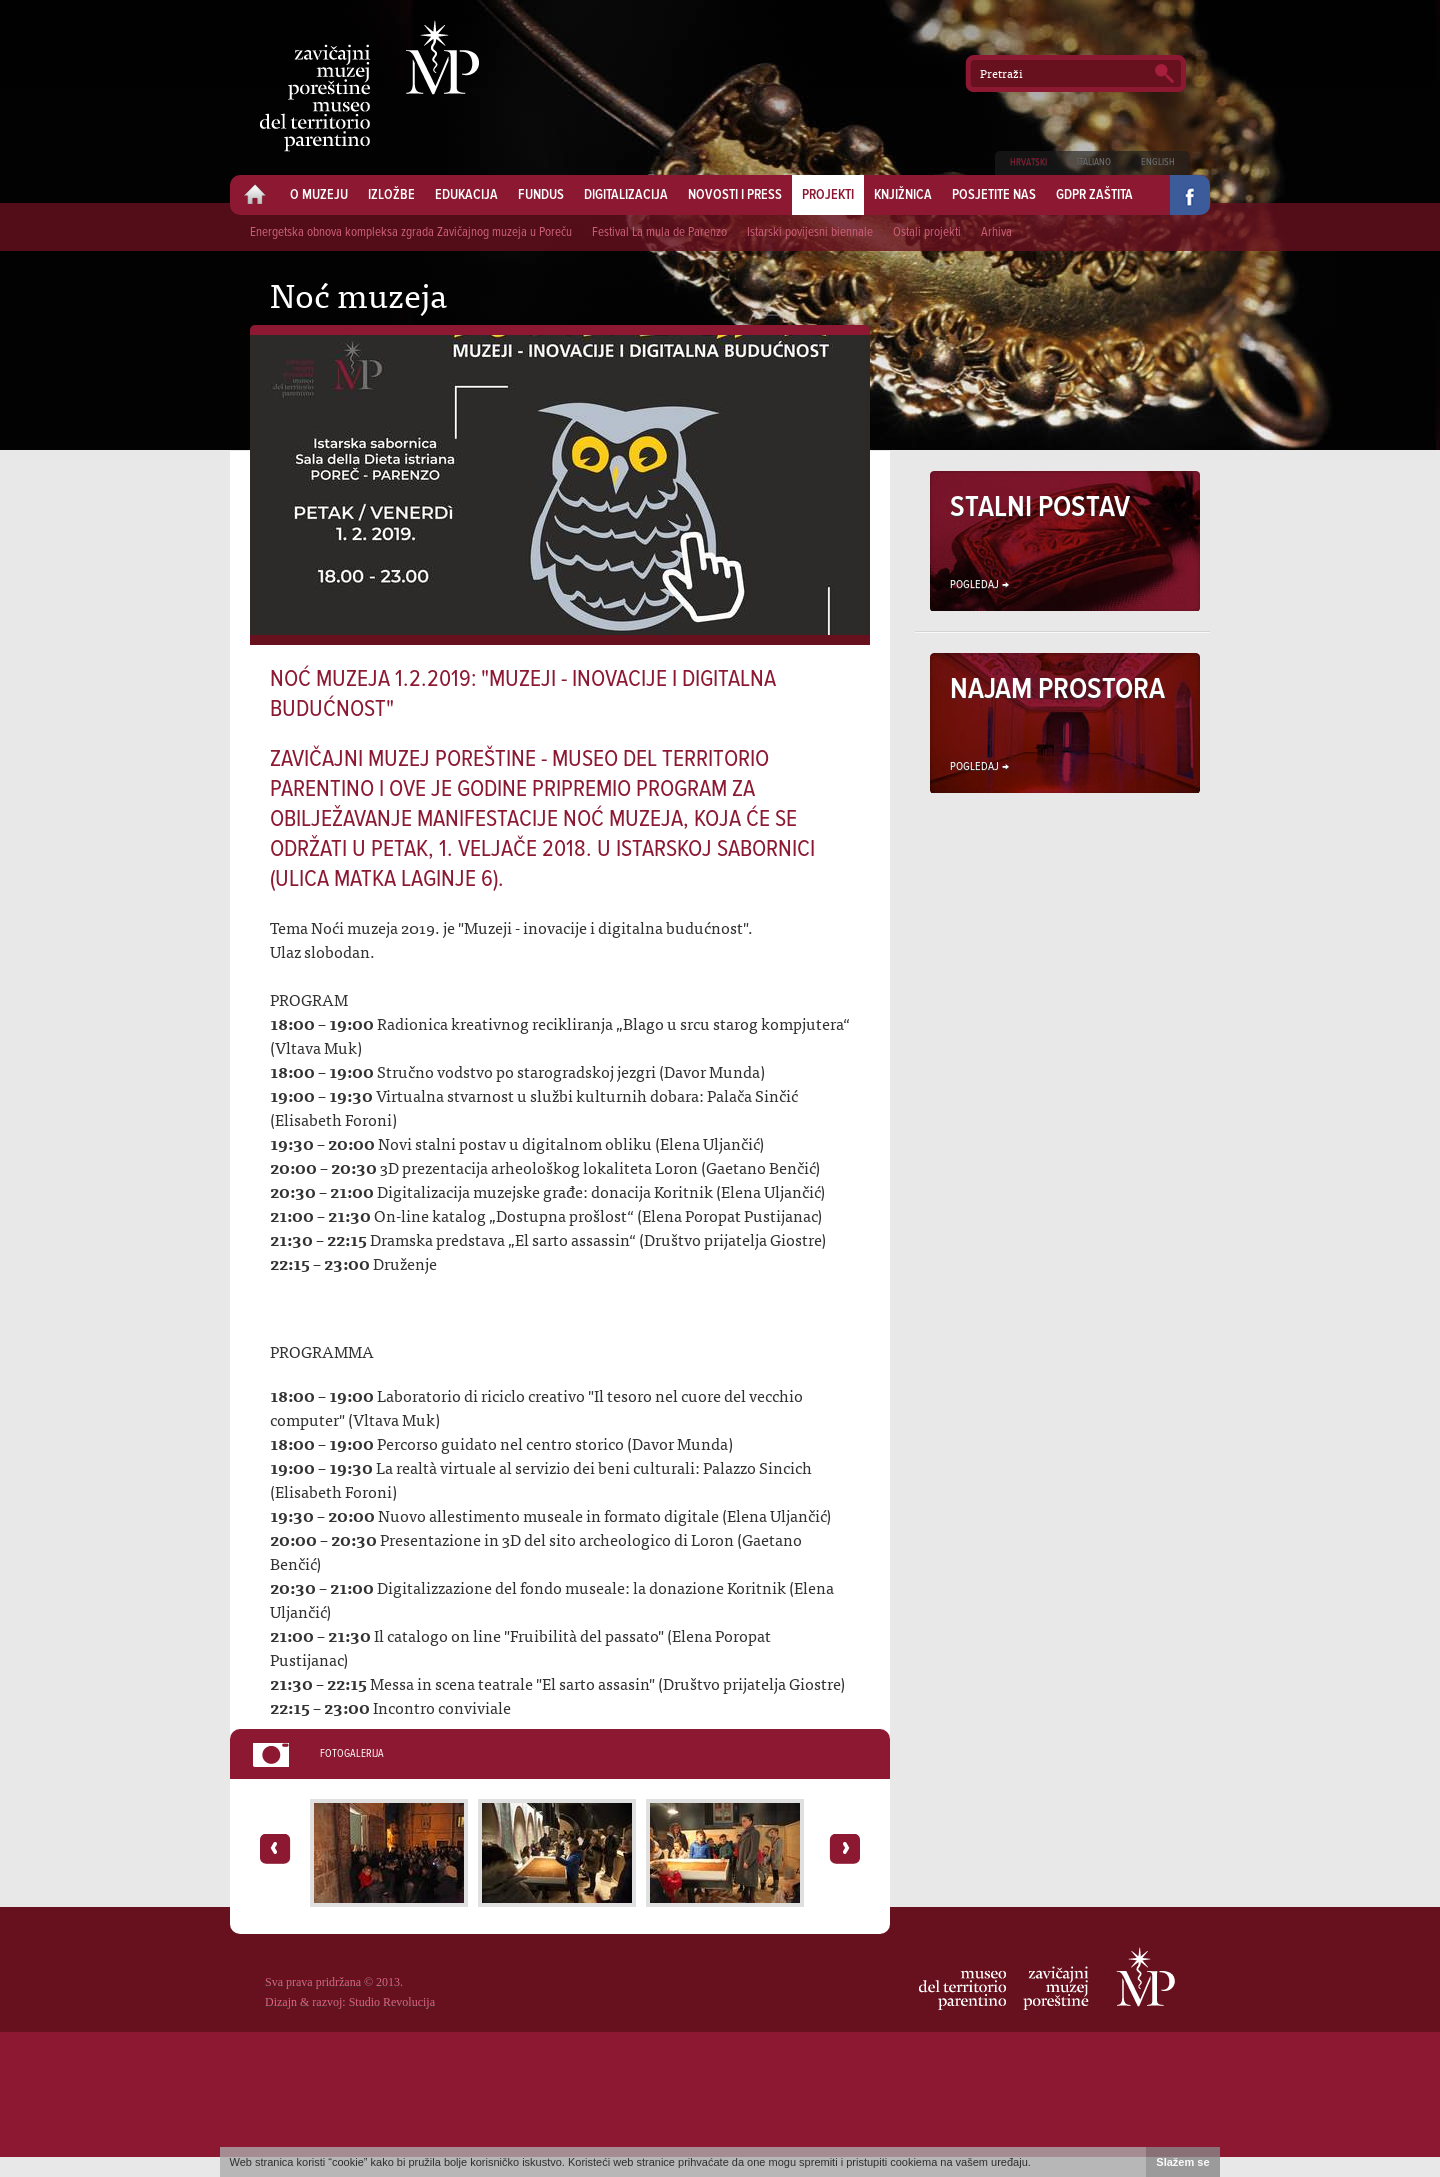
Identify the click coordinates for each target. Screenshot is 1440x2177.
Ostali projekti (927, 232)
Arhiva (996, 232)
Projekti (828, 195)
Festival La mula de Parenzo (659, 232)
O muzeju (319, 195)
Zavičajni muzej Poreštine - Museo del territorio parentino (369, 86)
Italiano (1094, 162)
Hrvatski (1028, 162)
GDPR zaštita (1094, 195)
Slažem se (1183, 2162)
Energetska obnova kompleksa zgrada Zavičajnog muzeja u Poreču (411, 232)
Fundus (541, 195)
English (1158, 162)
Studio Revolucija (392, 2002)
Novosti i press (735, 195)
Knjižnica (903, 195)
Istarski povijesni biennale (810, 232)
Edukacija (466, 195)
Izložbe (391, 195)
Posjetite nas (994, 195)
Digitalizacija (626, 195)
